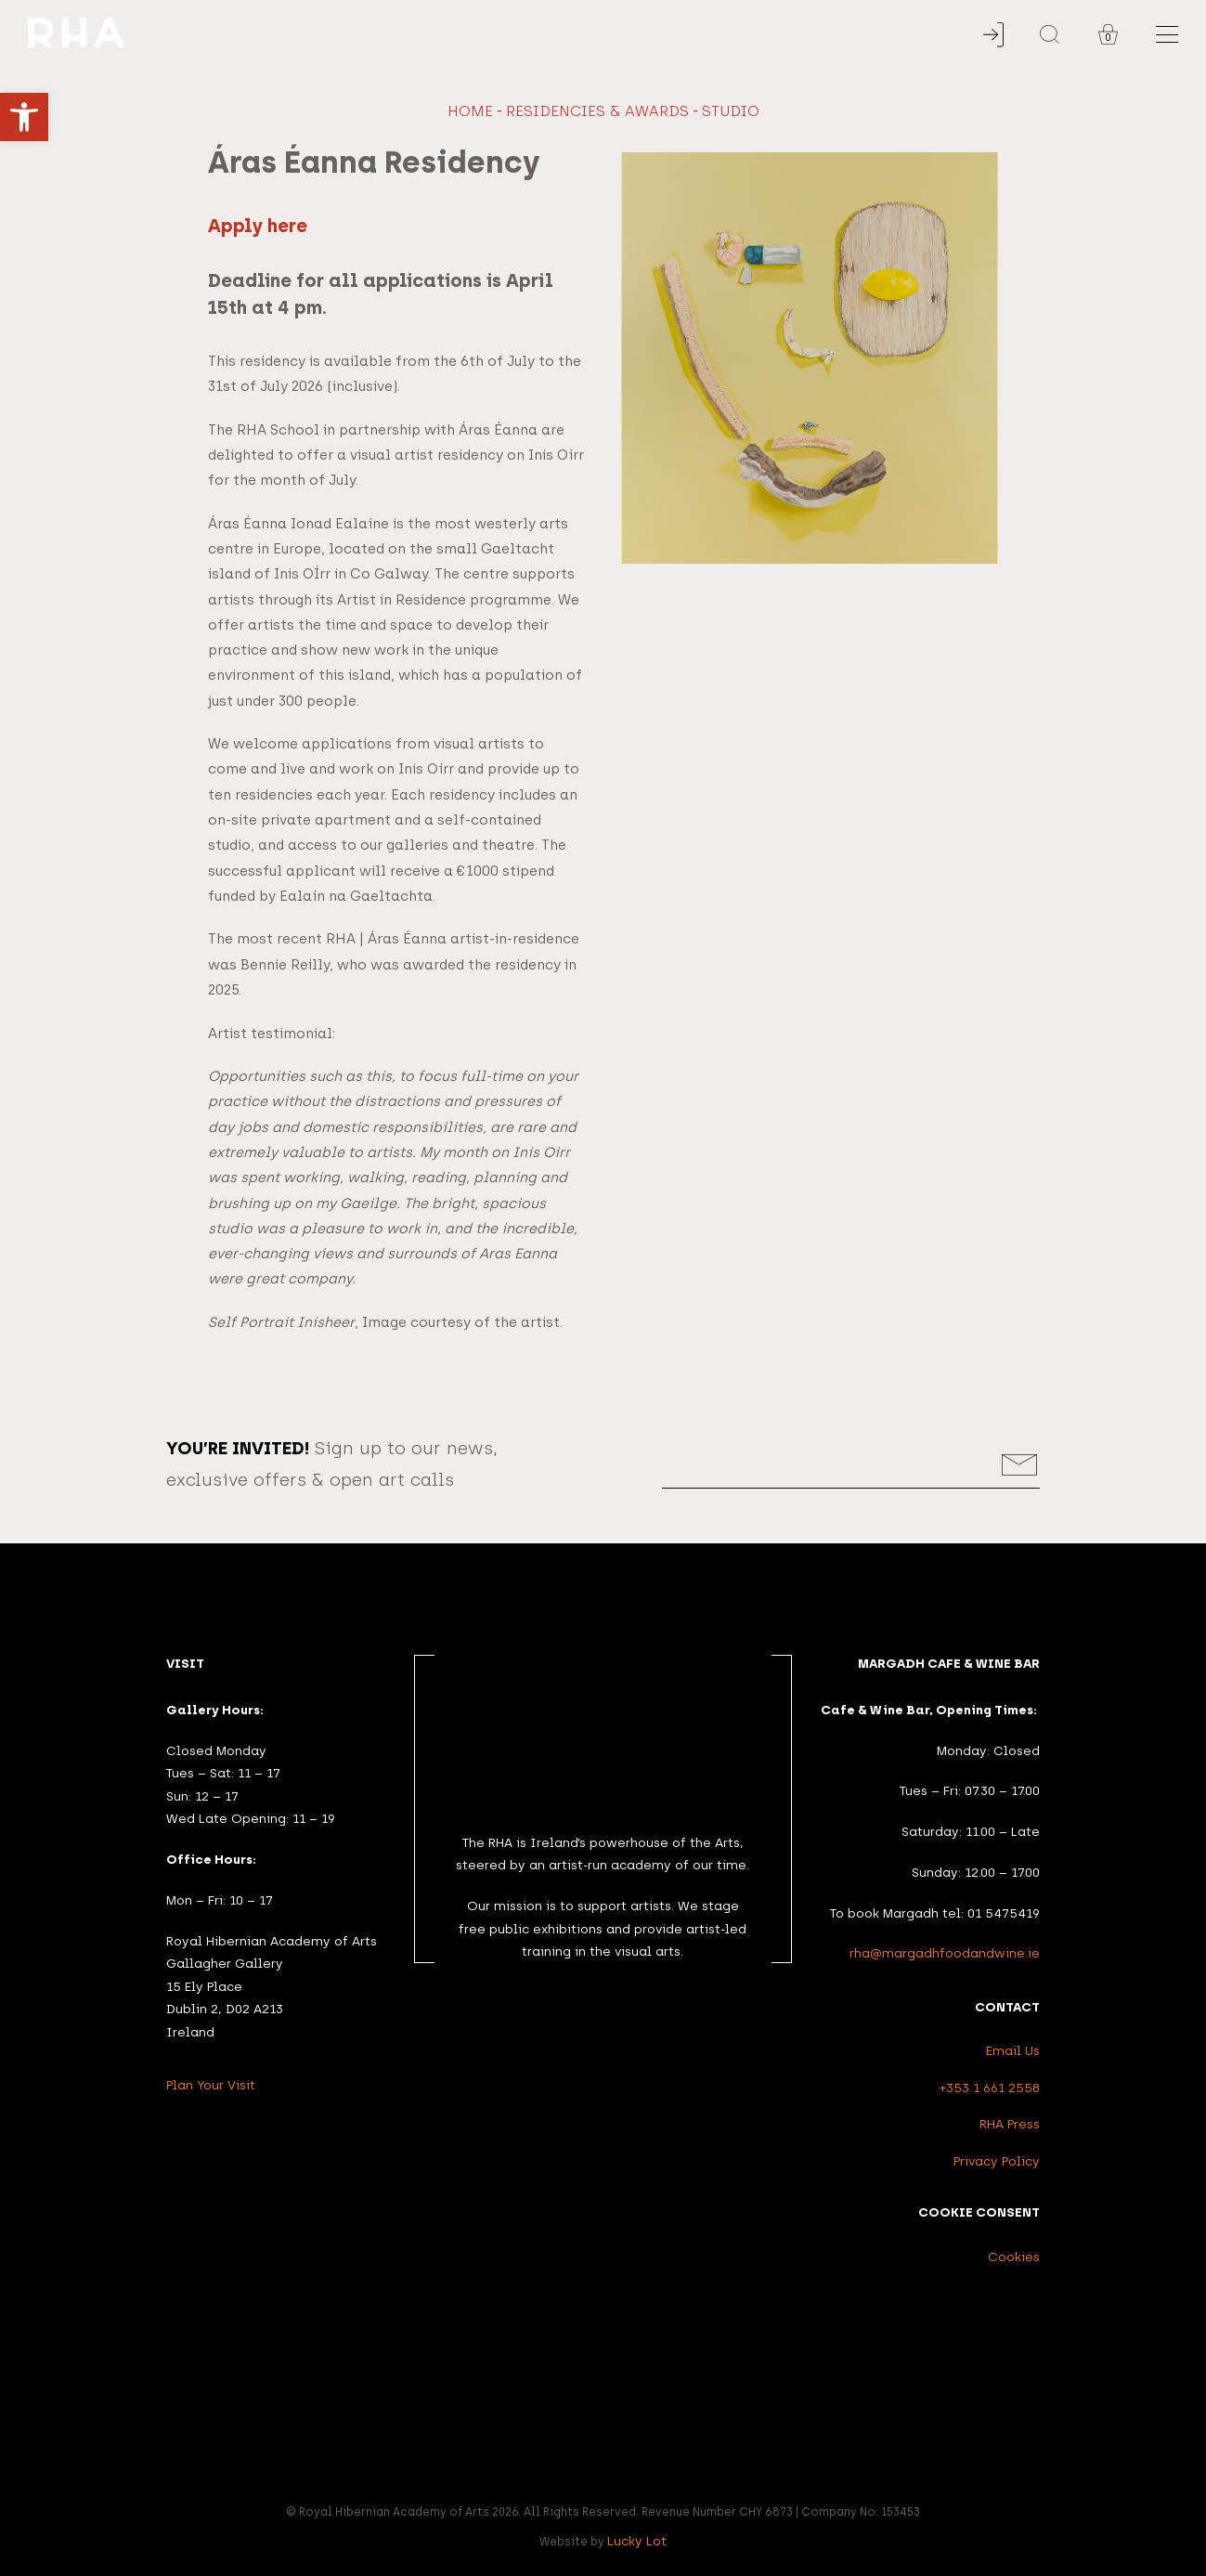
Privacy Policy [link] (996, 2160)
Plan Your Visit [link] (210, 2084)
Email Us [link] (1013, 2050)
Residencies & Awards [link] (597, 111)
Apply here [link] (257, 226)
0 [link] (1108, 38)
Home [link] (470, 111)
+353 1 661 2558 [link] (990, 2087)
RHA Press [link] (1009, 2123)
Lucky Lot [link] (637, 2540)
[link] (24, 117)
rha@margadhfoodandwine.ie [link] (944, 1952)
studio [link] (730, 111)
